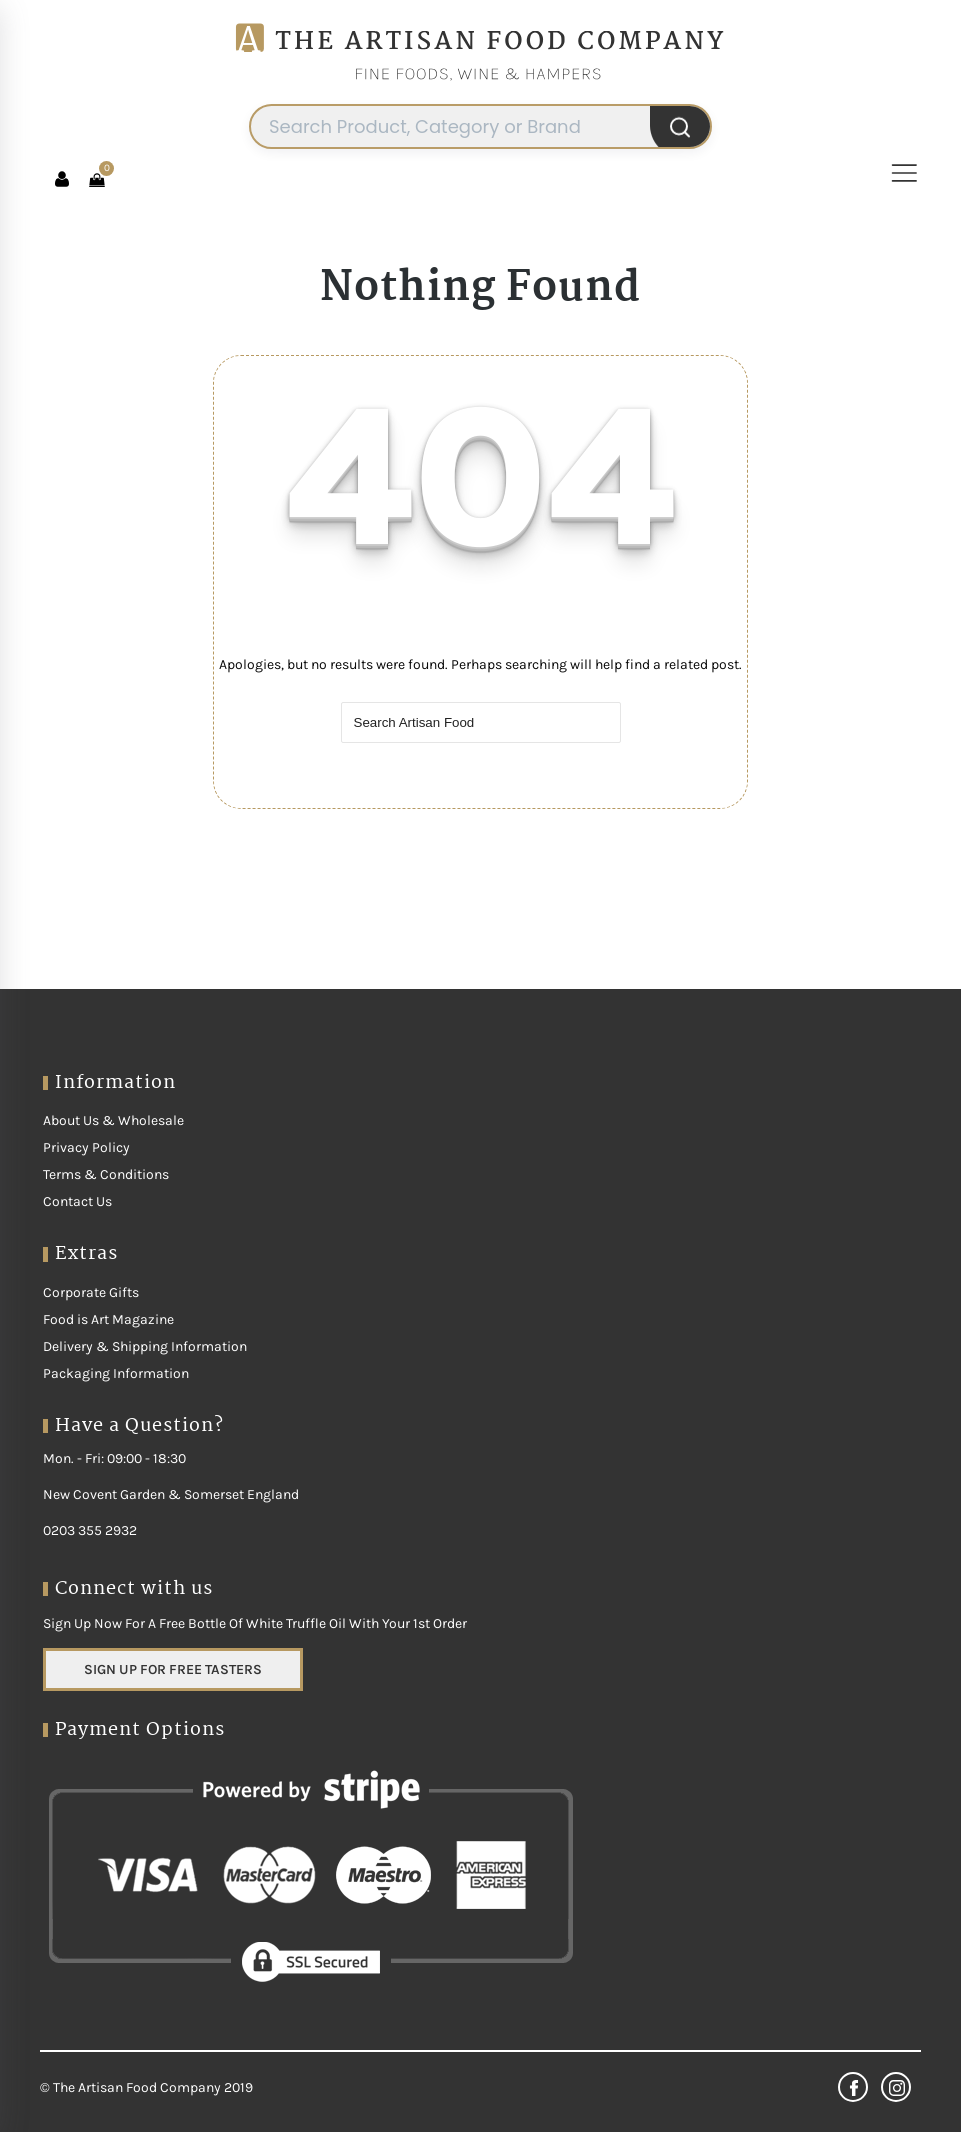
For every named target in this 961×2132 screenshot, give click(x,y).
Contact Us (77, 1201)
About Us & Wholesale (113, 1120)
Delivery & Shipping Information (145, 1346)
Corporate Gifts (91, 1292)
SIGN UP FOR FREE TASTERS (173, 1669)
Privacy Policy (86, 1147)
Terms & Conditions (106, 1174)
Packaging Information (116, 1373)
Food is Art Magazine (108, 1319)
